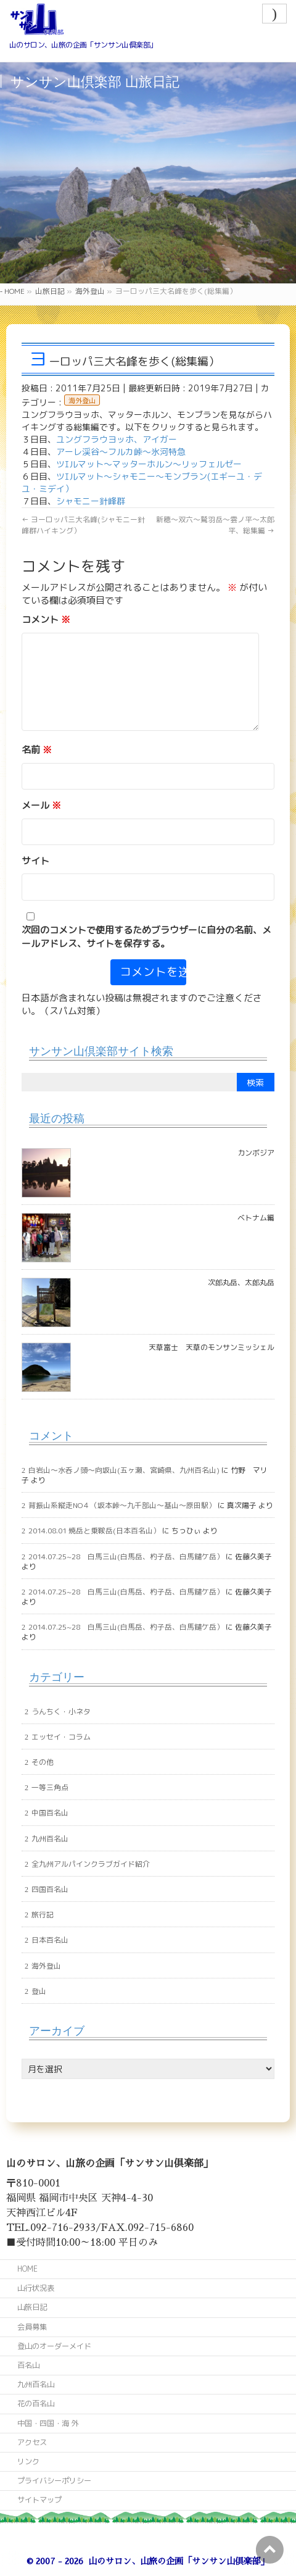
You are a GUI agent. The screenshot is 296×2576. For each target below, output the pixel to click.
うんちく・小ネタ (61, 1711)
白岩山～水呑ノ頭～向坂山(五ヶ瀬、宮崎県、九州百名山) (124, 1470)
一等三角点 (49, 1787)
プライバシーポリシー (54, 2480)
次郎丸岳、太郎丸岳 (241, 1282)
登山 (38, 1991)
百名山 (28, 2365)
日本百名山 (49, 1940)
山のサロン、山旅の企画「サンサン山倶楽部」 (178, 2561)
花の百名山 (35, 2403)
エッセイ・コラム (61, 1737)
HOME (27, 2269)
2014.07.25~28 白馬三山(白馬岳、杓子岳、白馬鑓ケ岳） (126, 1556)
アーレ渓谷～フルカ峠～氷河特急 (121, 451)
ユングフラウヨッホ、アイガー (116, 439)
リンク (28, 2461)
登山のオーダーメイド (54, 2346)
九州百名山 (49, 1838)
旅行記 (42, 1914)
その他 (42, 1762)
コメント (46, 619)
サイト (35, 860)
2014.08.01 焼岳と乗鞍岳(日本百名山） (94, 1530)
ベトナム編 (255, 1217)
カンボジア (255, 1153)
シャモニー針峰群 (90, 501)
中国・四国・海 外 (47, 2423)
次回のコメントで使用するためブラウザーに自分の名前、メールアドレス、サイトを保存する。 (146, 936)
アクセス (32, 2442)
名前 (37, 749)
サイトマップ (39, 2500)
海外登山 (82, 401)
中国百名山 (49, 1812)
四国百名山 (49, 1889)
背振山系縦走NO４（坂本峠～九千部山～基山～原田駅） (122, 1505)
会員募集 (32, 2327)
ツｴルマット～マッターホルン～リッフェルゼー (149, 464)
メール (41, 805)
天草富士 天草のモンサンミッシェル (211, 1347)
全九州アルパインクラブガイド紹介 (90, 1864)
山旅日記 (32, 2307)
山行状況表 (35, 2288)
